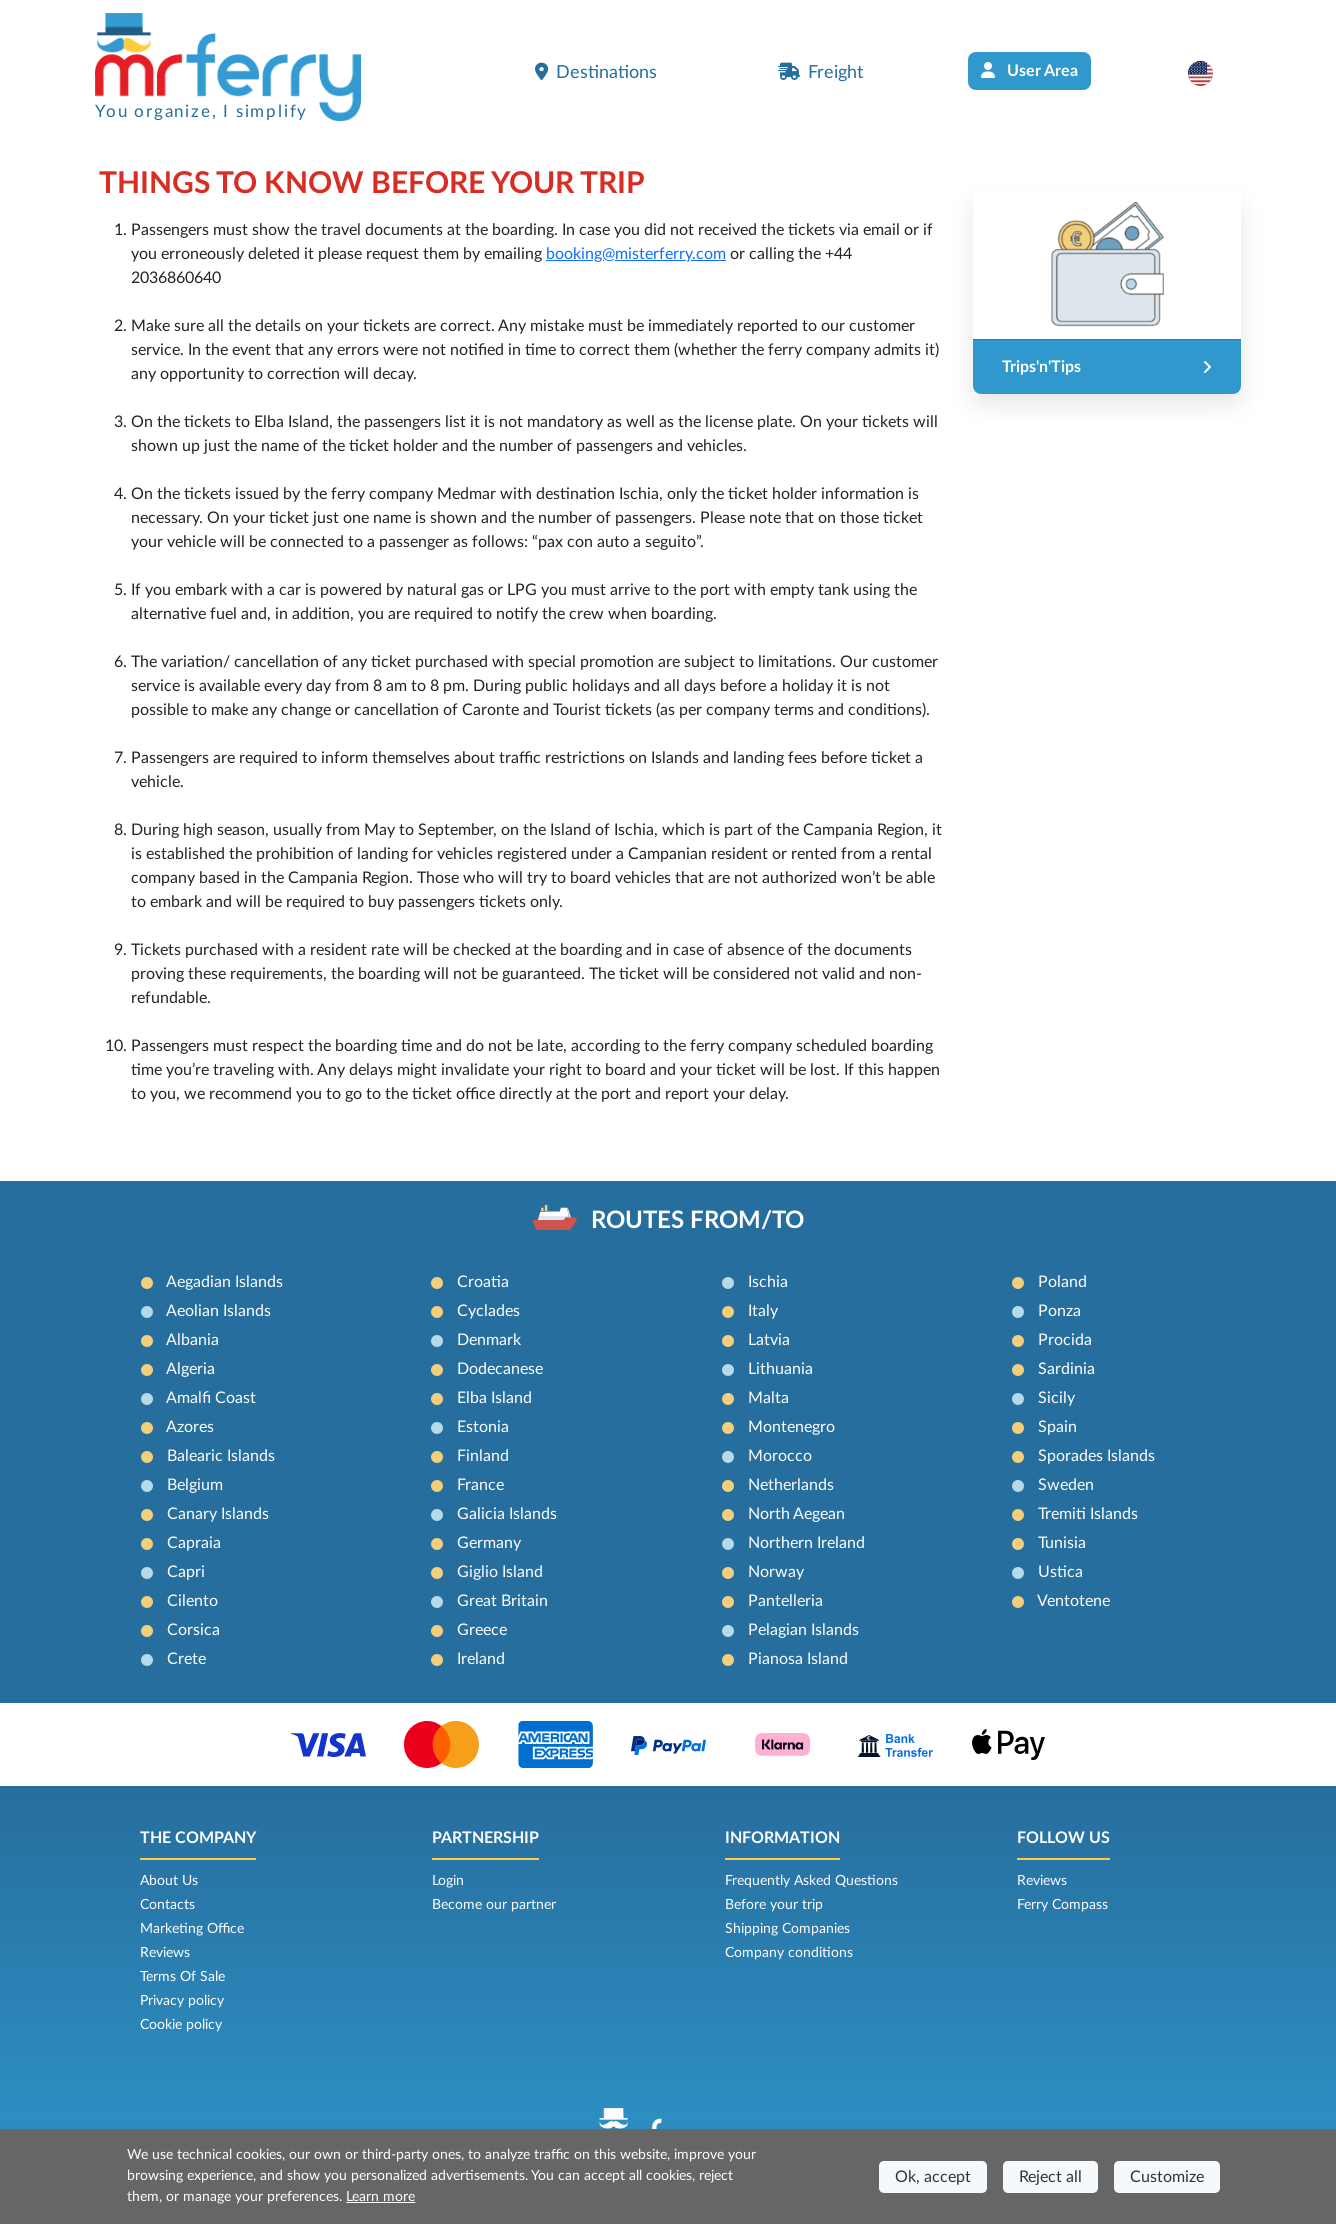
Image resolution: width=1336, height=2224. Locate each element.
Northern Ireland (806, 1543)
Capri (186, 1572)
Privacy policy (182, 2001)
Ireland (481, 1659)
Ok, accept (933, 2177)
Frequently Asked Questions (811, 1881)
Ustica (1060, 1572)
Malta (768, 1398)
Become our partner (494, 1905)
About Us (169, 1881)
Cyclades (488, 1311)
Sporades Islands (1096, 1456)
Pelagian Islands (803, 1630)
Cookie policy (181, 2025)
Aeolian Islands (218, 1311)
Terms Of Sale (182, 1977)
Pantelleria (785, 1601)
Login (448, 1881)
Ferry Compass (1062, 1905)
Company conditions (789, 1953)
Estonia (483, 1427)
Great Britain (502, 1601)
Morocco (780, 1456)
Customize (1167, 2177)
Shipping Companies (787, 1929)
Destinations (596, 72)
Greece (482, 1630)
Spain (1057, 1427)
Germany (489, 1543)
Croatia (483, 1282)
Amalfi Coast (211, 1398)
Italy (763, 1311)
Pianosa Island (798, 1659)
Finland (483, 1456)
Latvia (769, 1340)
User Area (1029, 70)
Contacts (167, 1905)
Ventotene (1073, 1601)
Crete (186, 1659)
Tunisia (1062, 1543)
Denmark (489, 1340)
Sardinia (1066, 1369)
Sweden (1066, 1485)
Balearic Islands (221, 1456)
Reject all (1050, 2177)
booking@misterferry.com (636, 254)
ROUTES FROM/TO (697, 1221)
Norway (776, 1572)
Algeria (190, 1369)
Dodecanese (500, 1369)
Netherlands (791, 1485)
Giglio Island (500, 1572)
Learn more (380, 2197)
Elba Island (494, 1398)
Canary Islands (218, 1514)
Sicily (1056, 1398)
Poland (1062, 1282)
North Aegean (796, 1514)
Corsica (193, 1630)
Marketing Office (192, 1929)
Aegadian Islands (224, 1282)
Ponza (1059, 1311)
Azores (190, 1427)
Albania (192, 1340)
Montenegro (791, 1427)
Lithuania (780, 1369)
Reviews (165, 1953)
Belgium (195, 1485)
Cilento (192, 1601)
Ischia (768, 1282)
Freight (820, 72)
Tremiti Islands (1088, 1514)
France (480, 1485)
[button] (1210, 73)
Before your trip (774, 1905)
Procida (1065, 1340)
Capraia (194, 1543)
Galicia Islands (507, 1514)
